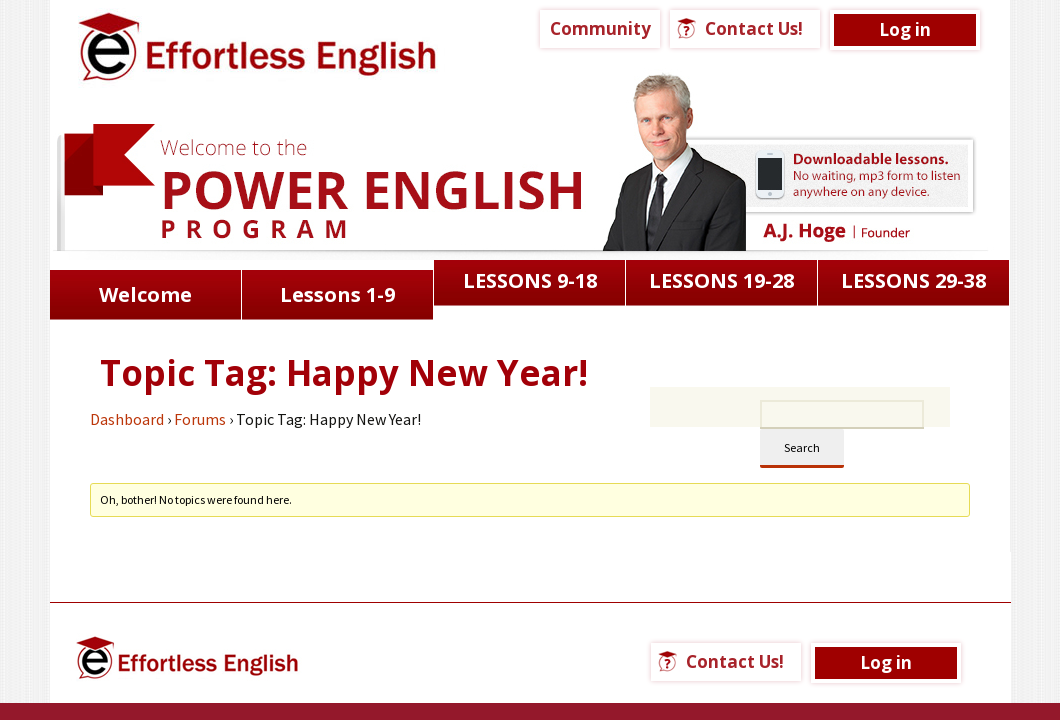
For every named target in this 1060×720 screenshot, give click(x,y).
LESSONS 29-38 (913, 280)
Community (600, 28)
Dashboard (127, 419)
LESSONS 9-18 (530, 280)
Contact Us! (754, 28)
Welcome (145, 294)
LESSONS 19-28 (721, 280)
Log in (905, 29)
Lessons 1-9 (337, 294)
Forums (200, 419)
